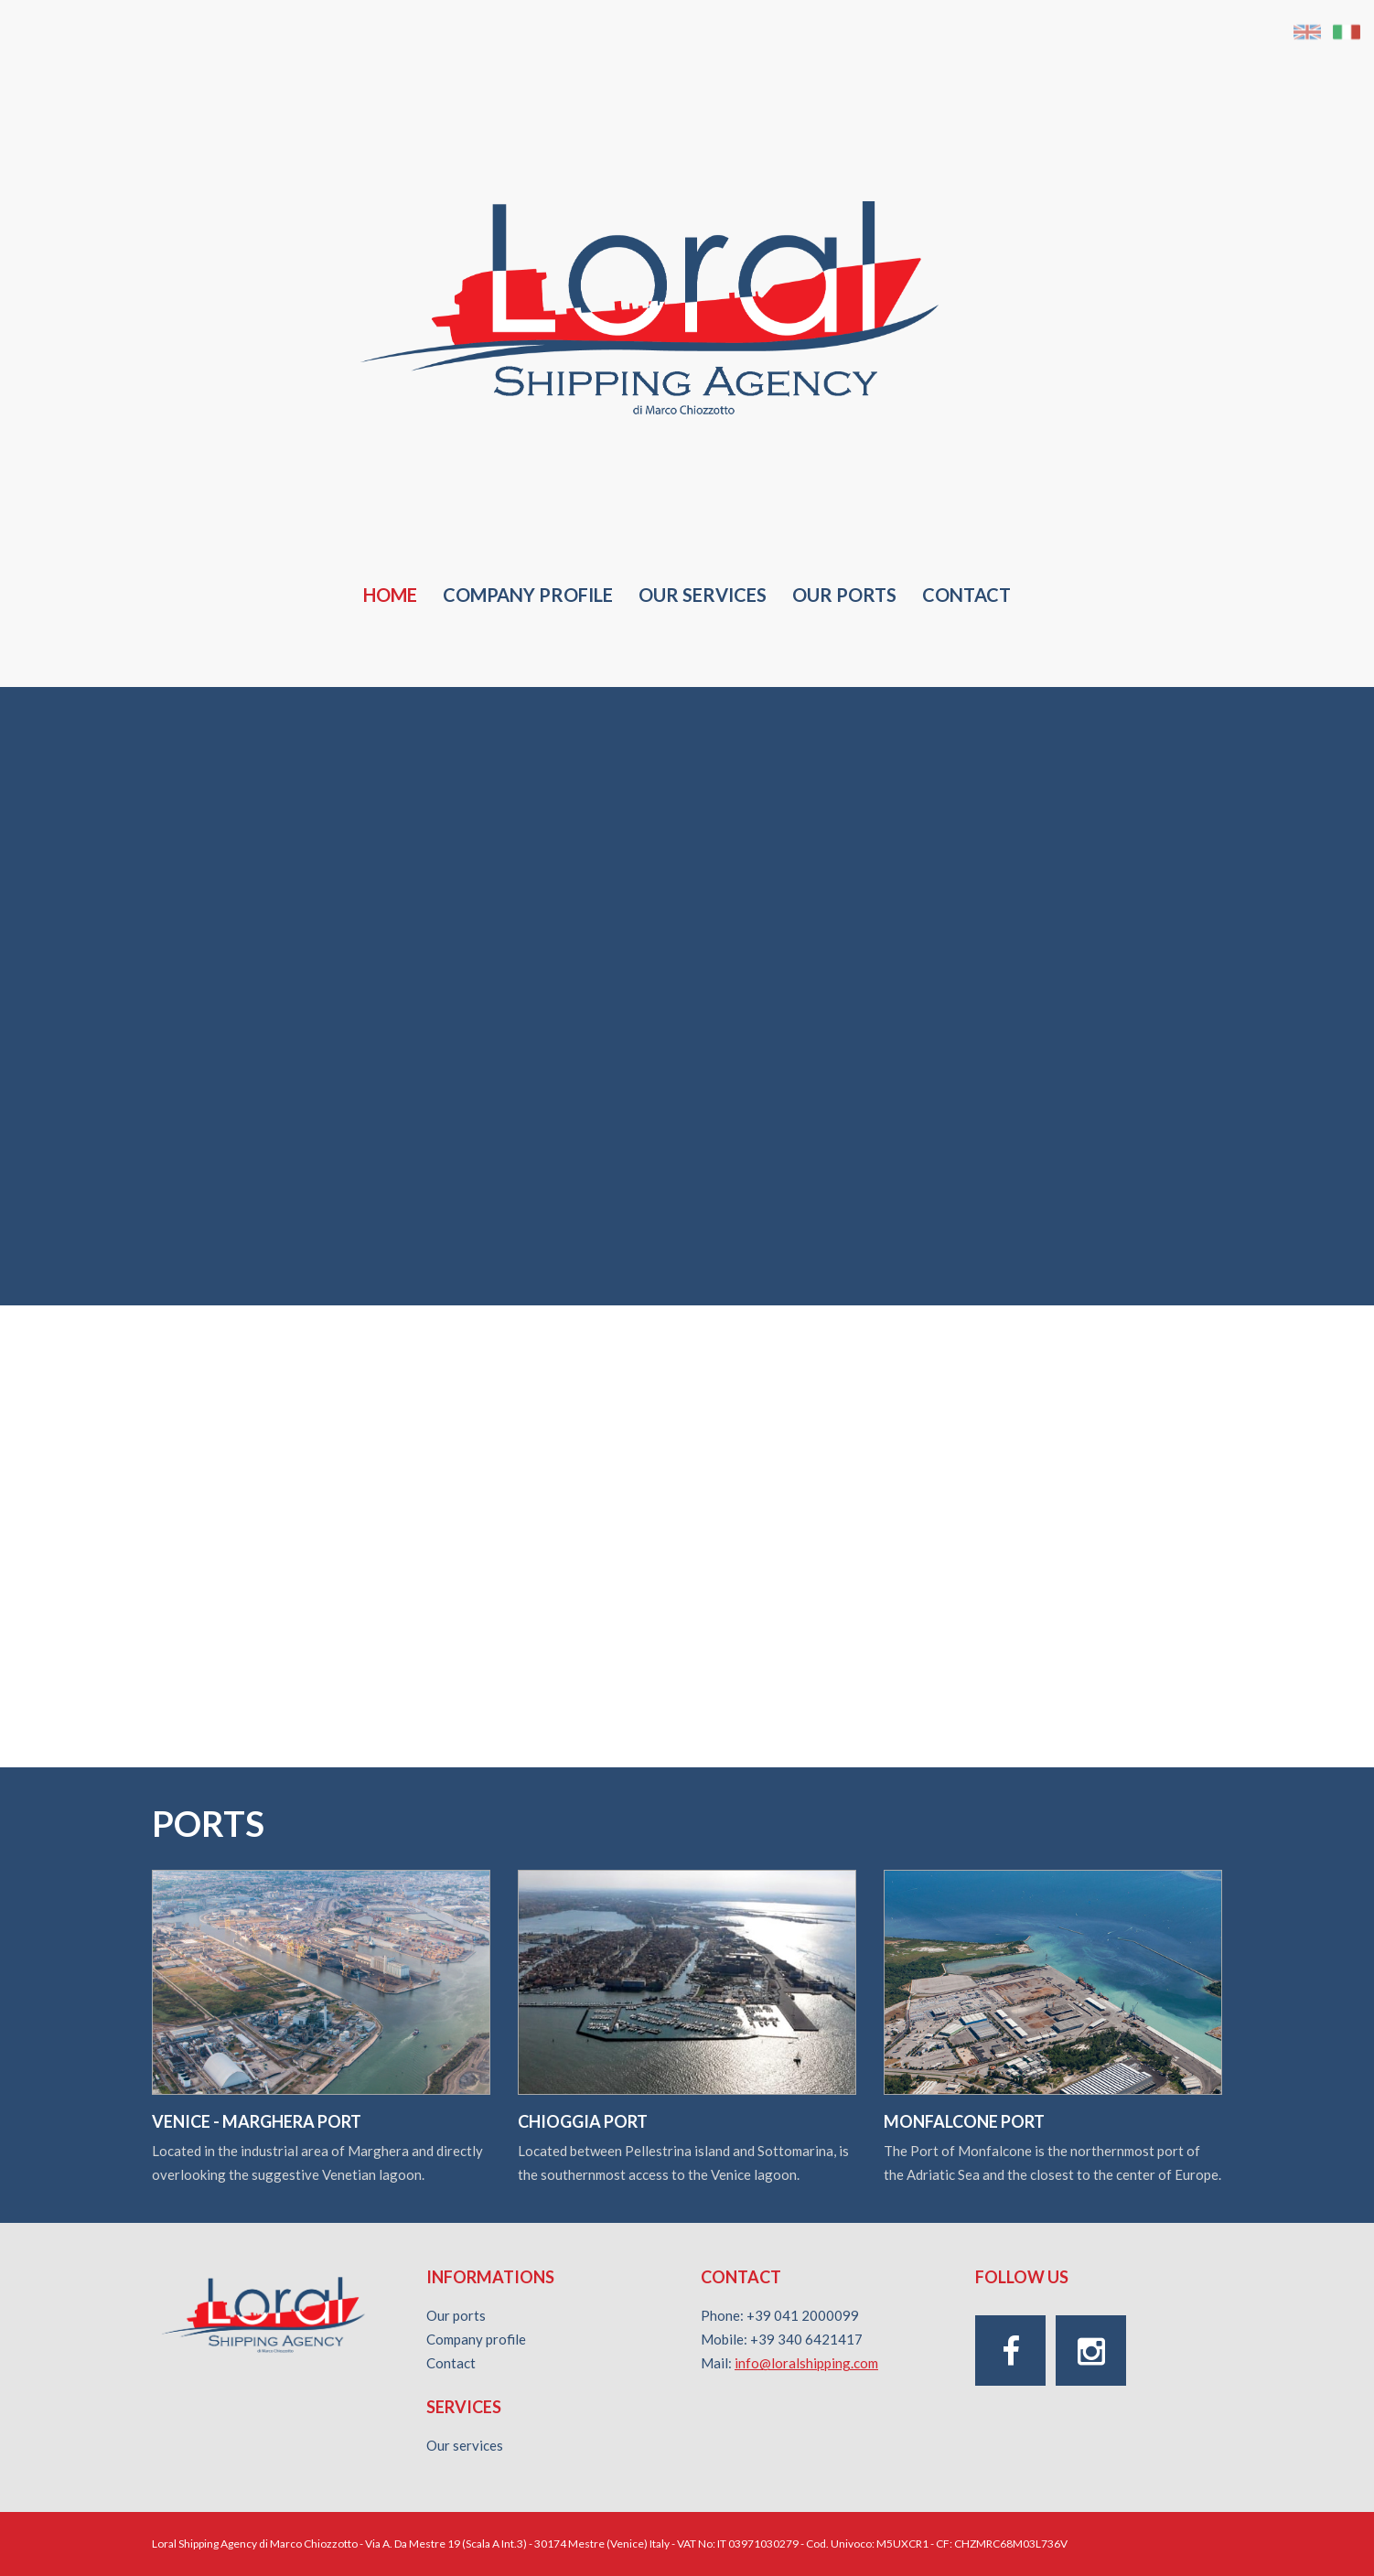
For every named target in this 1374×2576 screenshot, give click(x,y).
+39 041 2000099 (802, 2315)
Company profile (528, 594)
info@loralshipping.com (806, 2363)
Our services (703, 594)
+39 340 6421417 (806, 2339)
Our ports (456, 2315)
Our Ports (844, 594)
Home (390, 594)
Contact (966, 594)
